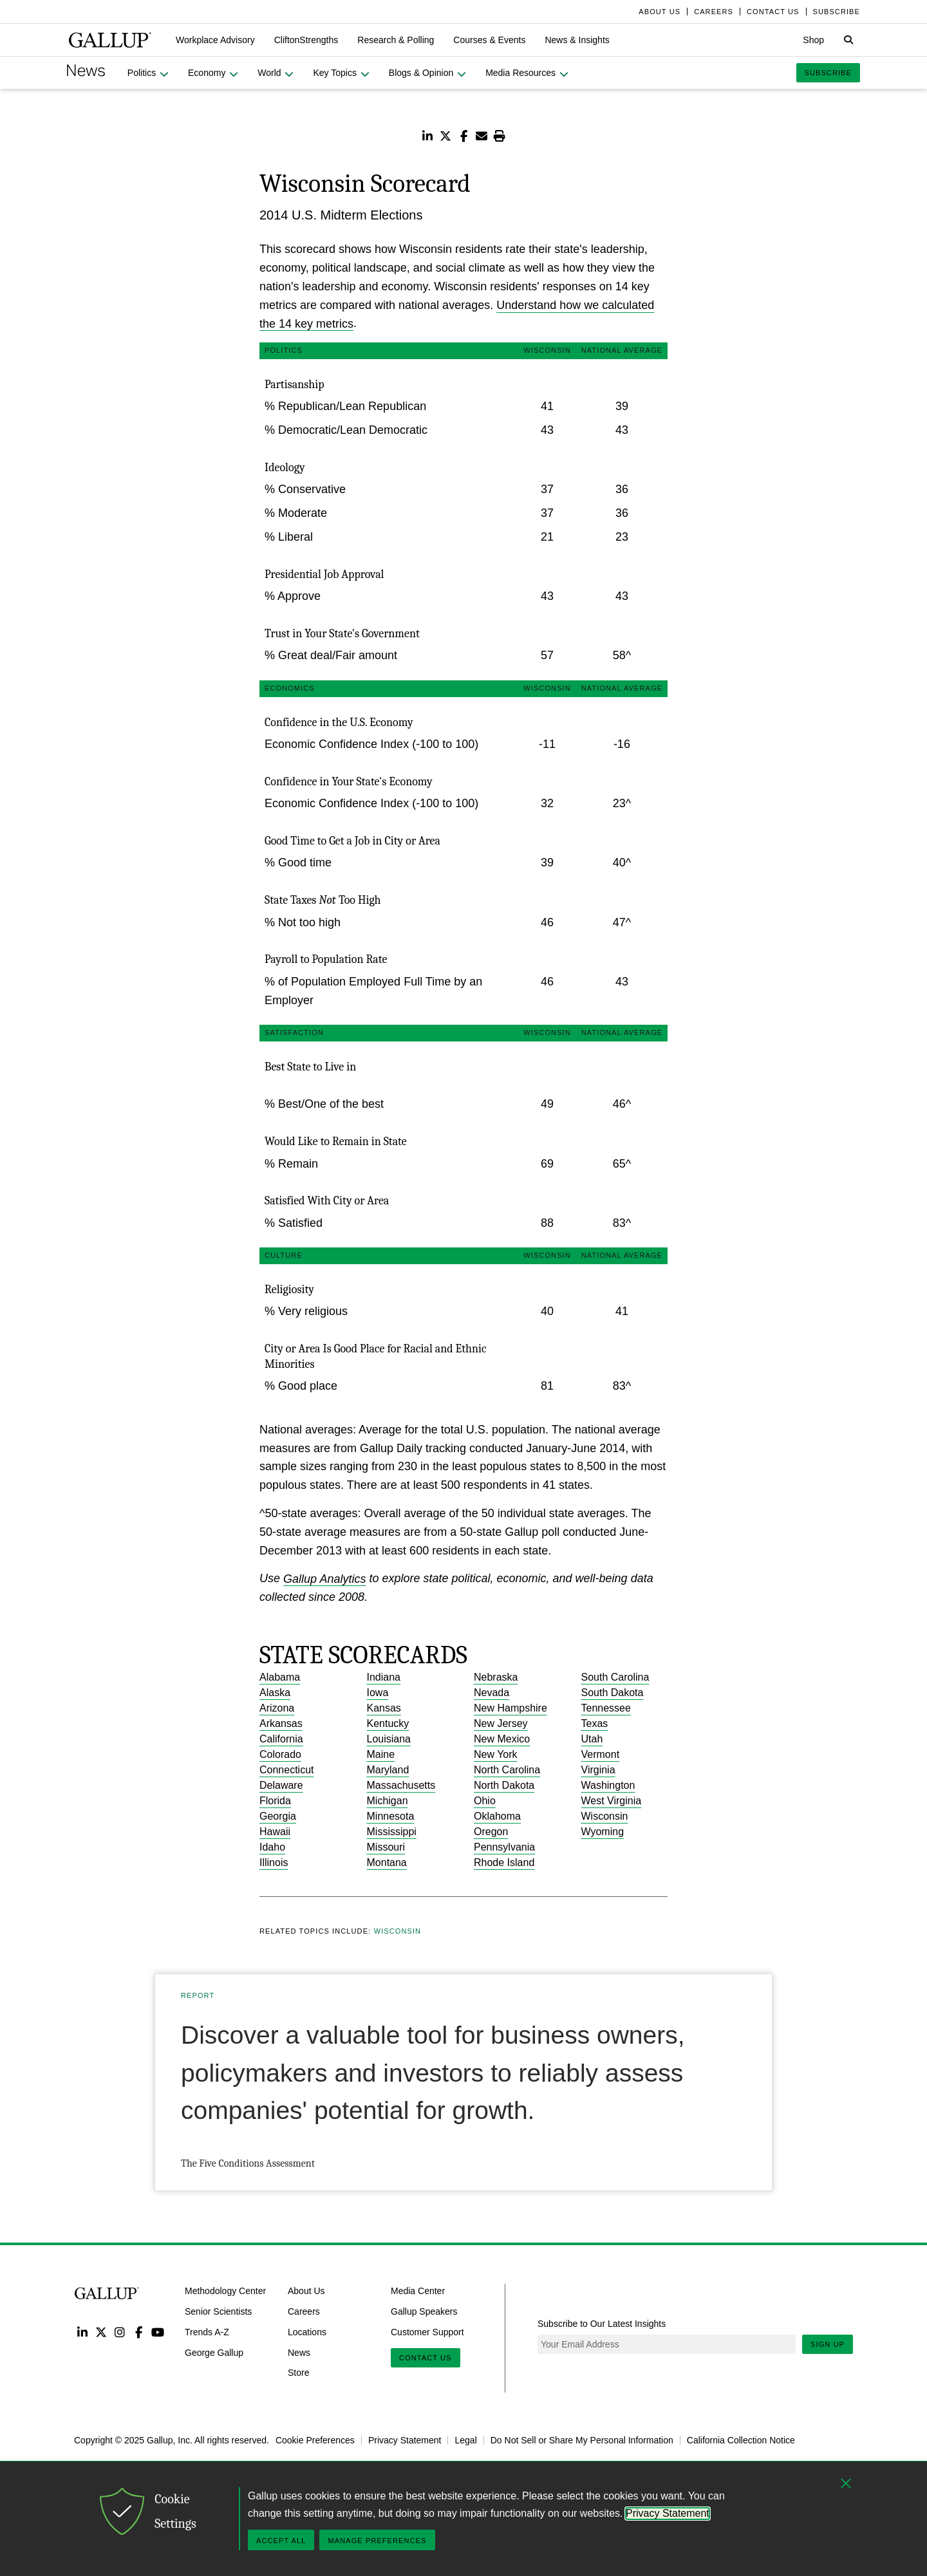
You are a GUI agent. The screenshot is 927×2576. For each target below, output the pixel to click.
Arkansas (281, 1723)
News (299, 2352)
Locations (307, 2332)
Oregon (491, 1831)
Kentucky (388, 1723)
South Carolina (615, 1677)
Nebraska (496, 1677)
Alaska (274, 1692)
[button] (215, 40)
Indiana (384, 1677)
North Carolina (507, 1769)
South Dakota (612, 1692)
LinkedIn (82, 2331)
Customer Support (427, 2332)
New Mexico (502, 1738)
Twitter (101, 2331)
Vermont (600, 1754)
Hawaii (274, 1831)
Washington (608, 1785)
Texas (594, 1723)
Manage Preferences (377, 2540)
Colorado (280, 1754)
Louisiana (389, 1738)
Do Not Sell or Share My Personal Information (582, 2440)
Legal (465, 2440)
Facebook (138, 2331)
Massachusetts (401, 1785)
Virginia (598, 1769)
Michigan (387, 1800)
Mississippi (392, 1831)
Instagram (120, 2331)
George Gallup (214, 2352)
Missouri (386, 1847)
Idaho (272, 1847)
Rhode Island (504, 1862)
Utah (592, 1738)
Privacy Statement (405, 2440)
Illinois (273, 1862)
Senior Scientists (218, 2311)
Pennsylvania (504, 1847)
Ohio (485, 1800)
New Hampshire (510, 1708)
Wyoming (602, 1831)
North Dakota (504, 1785)
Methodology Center (225, 2291)
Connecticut (286, 1769)
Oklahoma (497, 1816)
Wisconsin (604, 1816)
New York (496, 1754)
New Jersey (501, 1723)
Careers (304, 2311)
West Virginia (611, 1800)
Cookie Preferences (315, 2440)
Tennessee (606, 1708)
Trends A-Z (207, 2332)
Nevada (491, 1692)
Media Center (418, 2291)
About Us (306, 2291)
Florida (275, 1800)
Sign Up (827, 2344)
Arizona (276, 1708)
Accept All (281, 2540)
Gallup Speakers (424, 2311)
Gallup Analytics (324, 1578)
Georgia (277, 1816)
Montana (387, 1862)
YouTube (158, 2331)
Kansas (384, 1708)
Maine (381, 1754)
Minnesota (391, 1816)
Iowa (378, 1692)
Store (298, 2372)
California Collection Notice (741, 2440)
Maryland (388, 1769)
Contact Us (425, 2358)
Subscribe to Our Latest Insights (602, 2324)
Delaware (281, 1785)
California (281, 1738)
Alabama (279, 1677)
